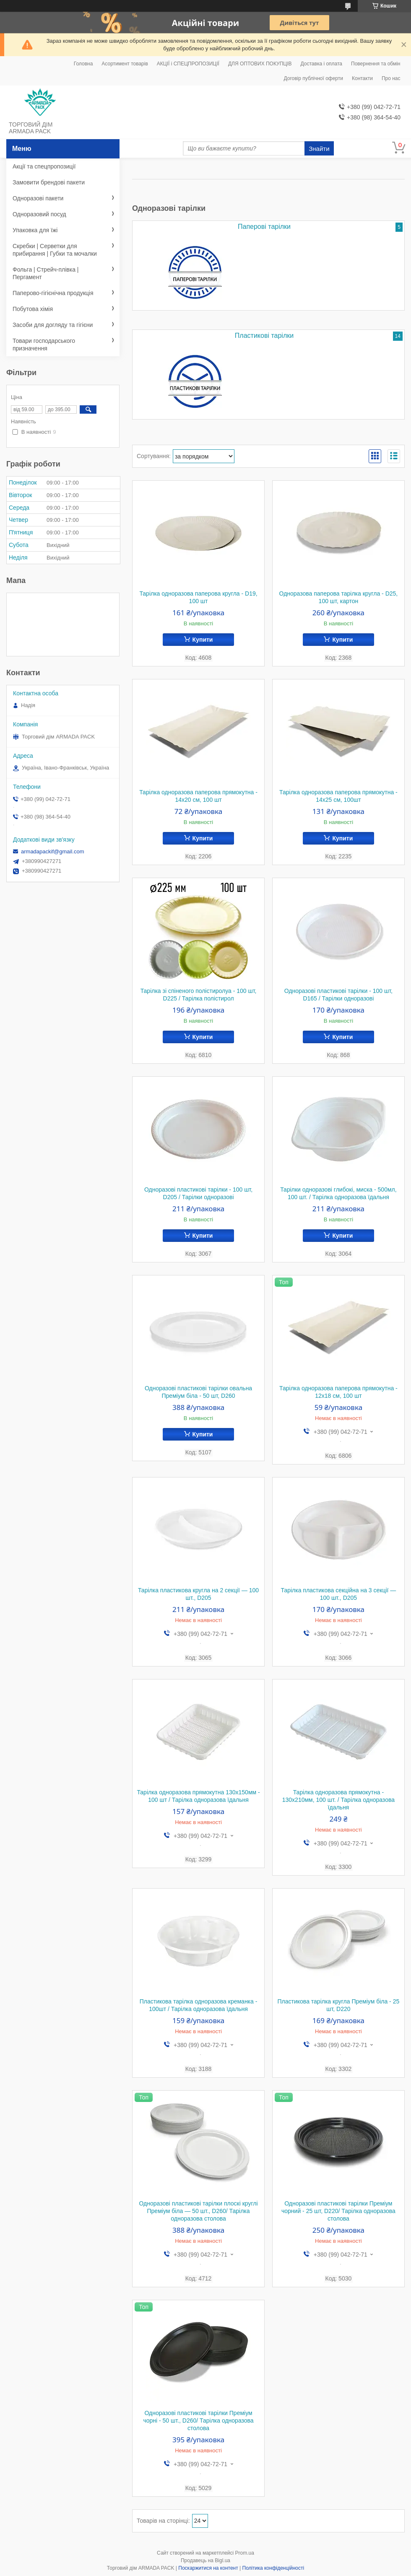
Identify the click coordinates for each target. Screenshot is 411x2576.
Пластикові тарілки (264, 335)
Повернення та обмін (375, 64)
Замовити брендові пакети (49, 182)
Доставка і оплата (322, 64)
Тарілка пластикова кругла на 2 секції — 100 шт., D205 (198, 1594)
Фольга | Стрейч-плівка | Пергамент (46, 273)
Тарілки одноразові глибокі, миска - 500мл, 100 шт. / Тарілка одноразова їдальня (338, 1193)
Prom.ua (244, 2553)
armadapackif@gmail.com (52, 851)
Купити (202, 639)
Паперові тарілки (264, 226)
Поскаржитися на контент (208, 2568)
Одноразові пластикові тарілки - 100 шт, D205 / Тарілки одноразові (198, 1193)
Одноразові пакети (38, 198)
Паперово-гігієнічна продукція (53, 293)
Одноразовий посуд (39, 214)
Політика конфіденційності (273, 2568)
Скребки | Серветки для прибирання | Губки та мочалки (55, 250)
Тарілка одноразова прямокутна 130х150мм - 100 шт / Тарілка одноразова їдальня (198, 1796)
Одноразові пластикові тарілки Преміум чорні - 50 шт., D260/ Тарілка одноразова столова (198, 2420)
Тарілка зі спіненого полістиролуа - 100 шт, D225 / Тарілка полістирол (198, 994)
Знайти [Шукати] (319, 148)
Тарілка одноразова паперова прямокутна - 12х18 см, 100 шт (338, 1392)
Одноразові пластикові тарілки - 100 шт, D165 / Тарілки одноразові (338, 994)
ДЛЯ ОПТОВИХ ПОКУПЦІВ (260, 64)
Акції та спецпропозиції (44, 166)
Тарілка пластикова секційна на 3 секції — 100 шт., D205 (338, 1594)
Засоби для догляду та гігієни (53, 324)
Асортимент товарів (124, 64)
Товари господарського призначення (44, 344)
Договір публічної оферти (313, 78)
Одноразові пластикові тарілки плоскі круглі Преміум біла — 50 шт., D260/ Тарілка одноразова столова (198, 2211)
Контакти (362, 78)
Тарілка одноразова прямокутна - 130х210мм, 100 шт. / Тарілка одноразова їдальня (338, 1800)
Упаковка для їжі (35, 230)
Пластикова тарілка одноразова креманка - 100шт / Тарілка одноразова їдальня (199, 2005)
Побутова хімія (33, 309)
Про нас (391, 78)
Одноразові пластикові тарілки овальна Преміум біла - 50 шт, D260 (198, 1392)
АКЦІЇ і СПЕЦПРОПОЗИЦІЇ (188, 64)
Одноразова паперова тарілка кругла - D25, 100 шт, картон (338, 597)
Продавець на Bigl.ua (205, 2560)
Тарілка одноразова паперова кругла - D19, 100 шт (198, 597)
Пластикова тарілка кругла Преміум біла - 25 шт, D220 (339, 2005)
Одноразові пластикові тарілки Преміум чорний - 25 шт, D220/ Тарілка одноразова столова (338, 2211)
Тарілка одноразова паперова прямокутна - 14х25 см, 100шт (338, 796)
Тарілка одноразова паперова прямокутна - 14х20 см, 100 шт (198, 796)
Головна (83, 64)
